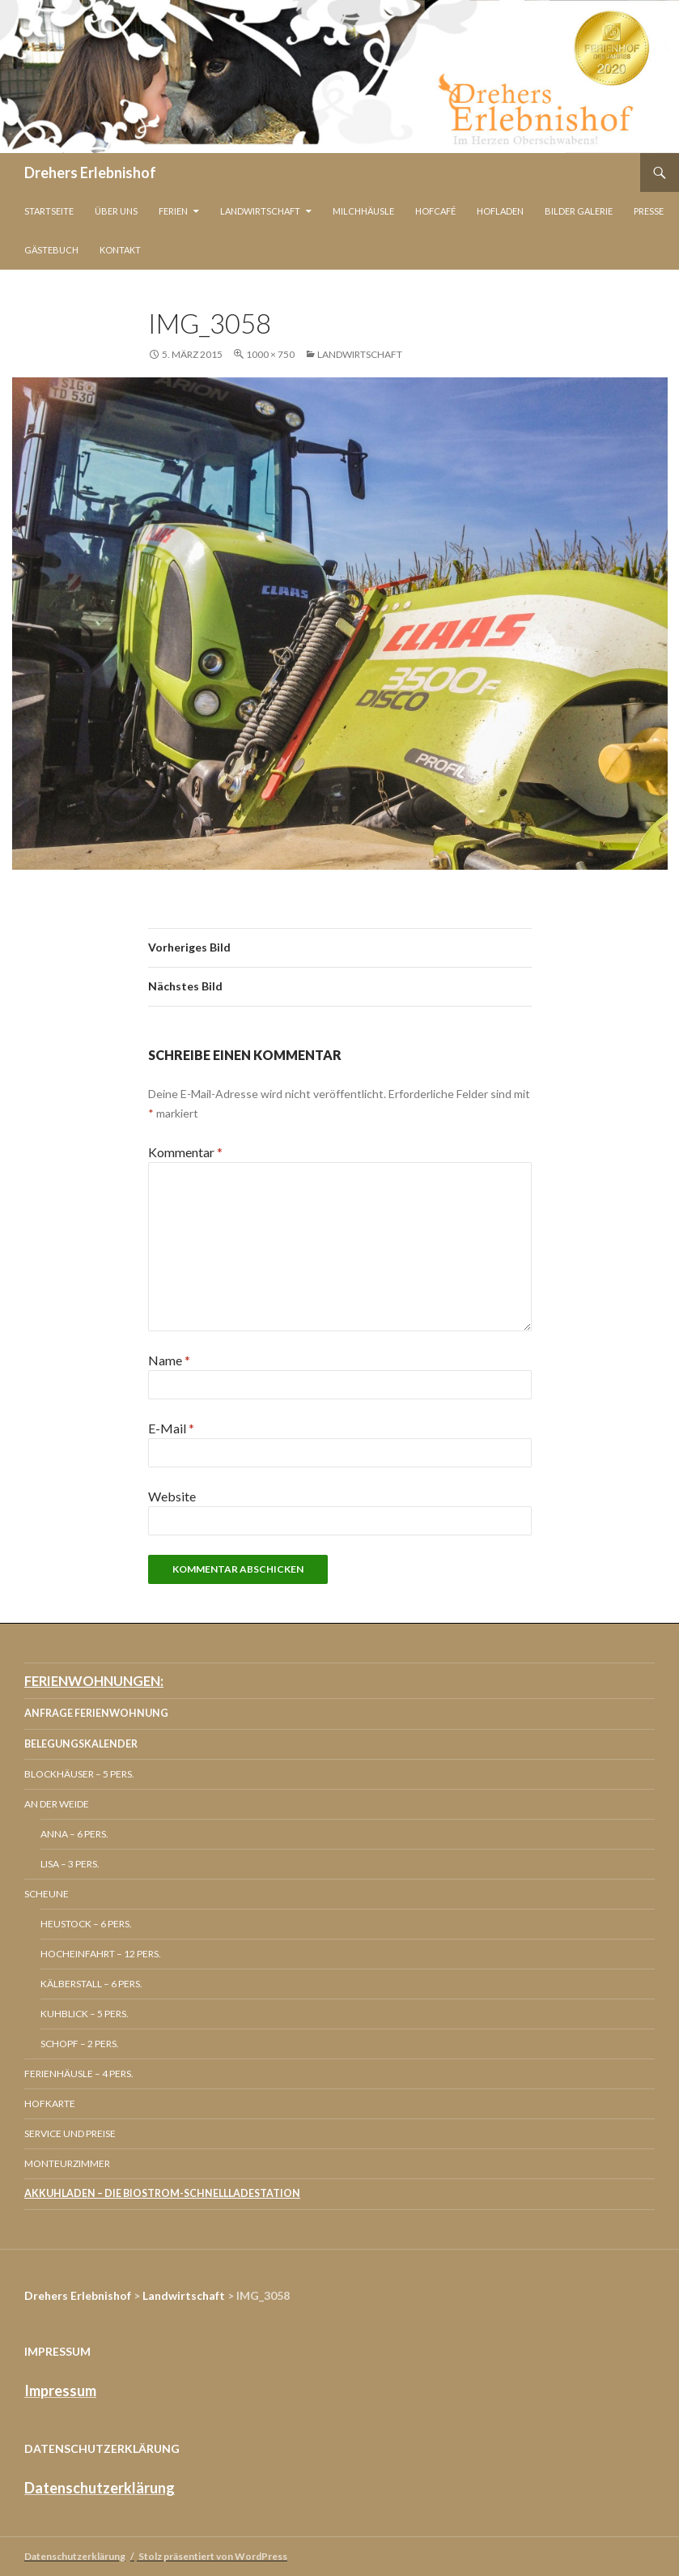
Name (169, 1360)
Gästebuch (51, 250)
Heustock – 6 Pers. (86, 1924)
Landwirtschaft (260, 211)
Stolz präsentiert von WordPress (212, 2556)
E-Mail (171, 1428)
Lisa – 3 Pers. (70, 1864)
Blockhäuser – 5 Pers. (79, 1774)
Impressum (60, 2390)
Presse (649, 211)
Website (172, 1496)
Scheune (46, 1894)
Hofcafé (435, 211)
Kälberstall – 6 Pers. (91, 1984)
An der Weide (56, 1804)
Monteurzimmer (67, 2163)
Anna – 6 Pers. (74, 1834)
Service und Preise (70, 2133)
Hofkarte (49, 2103)
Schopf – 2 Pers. (79, 2043)
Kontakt (120, 250)
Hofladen (500, 211)
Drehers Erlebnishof (90, 172)
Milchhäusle (363, 211)
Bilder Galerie (579, 211)
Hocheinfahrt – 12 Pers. (100, 1954)
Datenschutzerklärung (99, 2488)
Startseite (49, 211)
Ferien (173, 211)
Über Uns (116, 211)
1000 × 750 (270, 354)
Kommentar (185, 1152)
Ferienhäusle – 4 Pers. (79, 2073)
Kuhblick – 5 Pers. (84, 2014)
